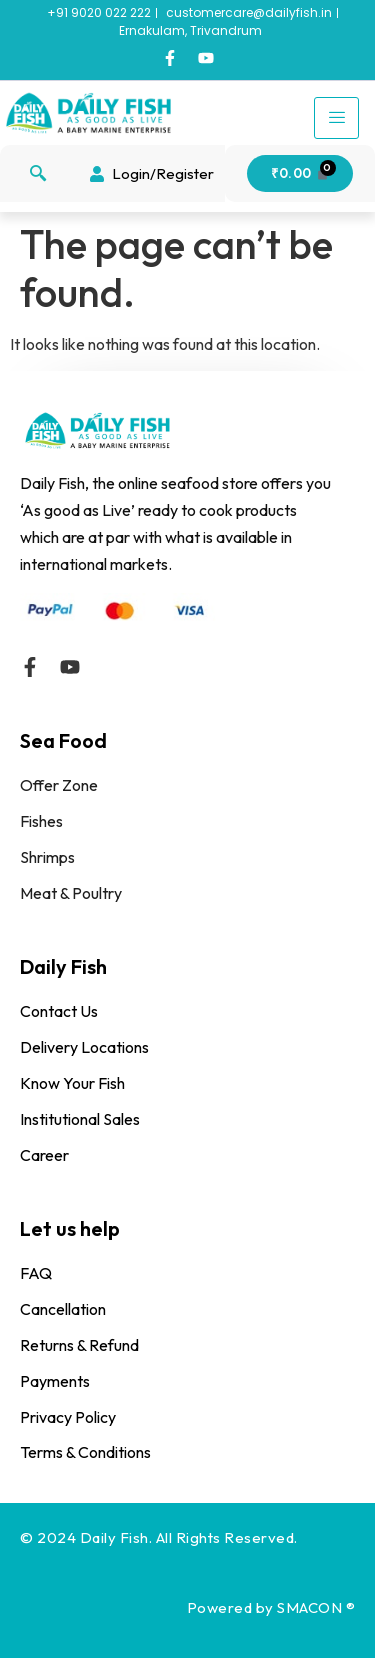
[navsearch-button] (38, 174)
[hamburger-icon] (336, 118)
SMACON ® (316, 1607)
